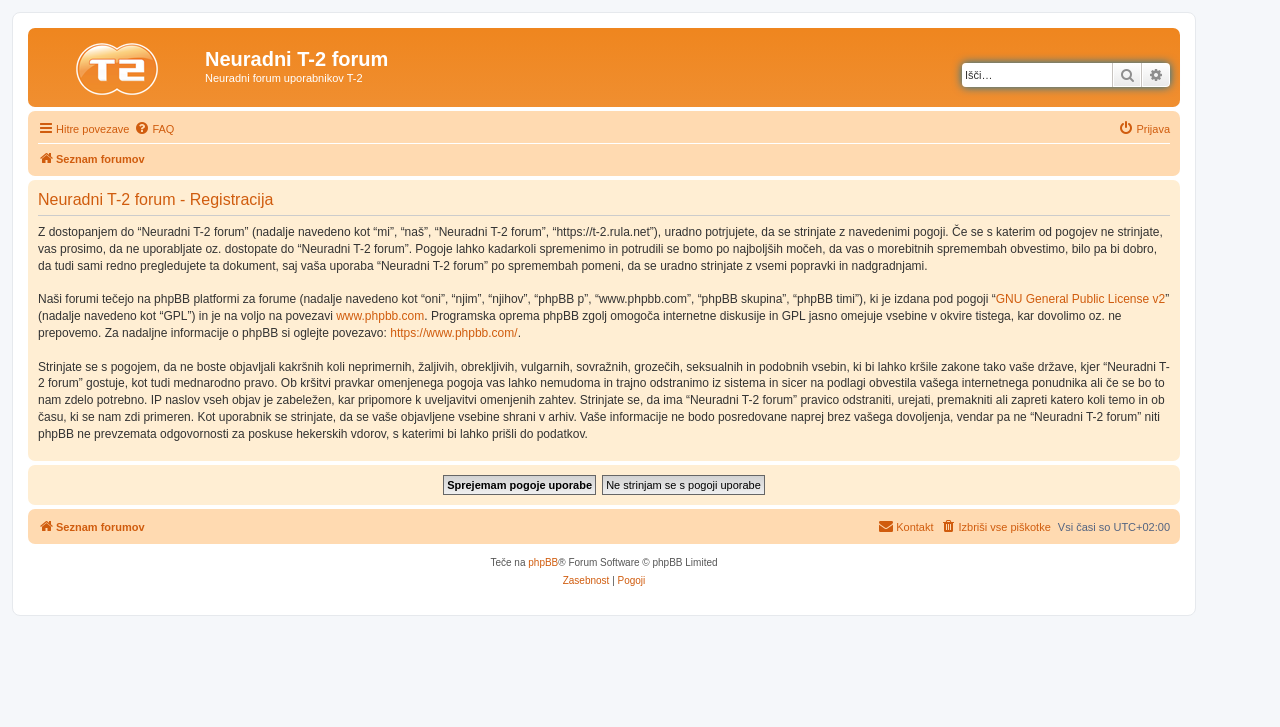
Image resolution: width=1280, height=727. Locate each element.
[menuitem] (154, 129)
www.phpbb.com (380, 316)
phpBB (543, 562)
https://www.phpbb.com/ (453, 333)
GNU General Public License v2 (1080, 299)
